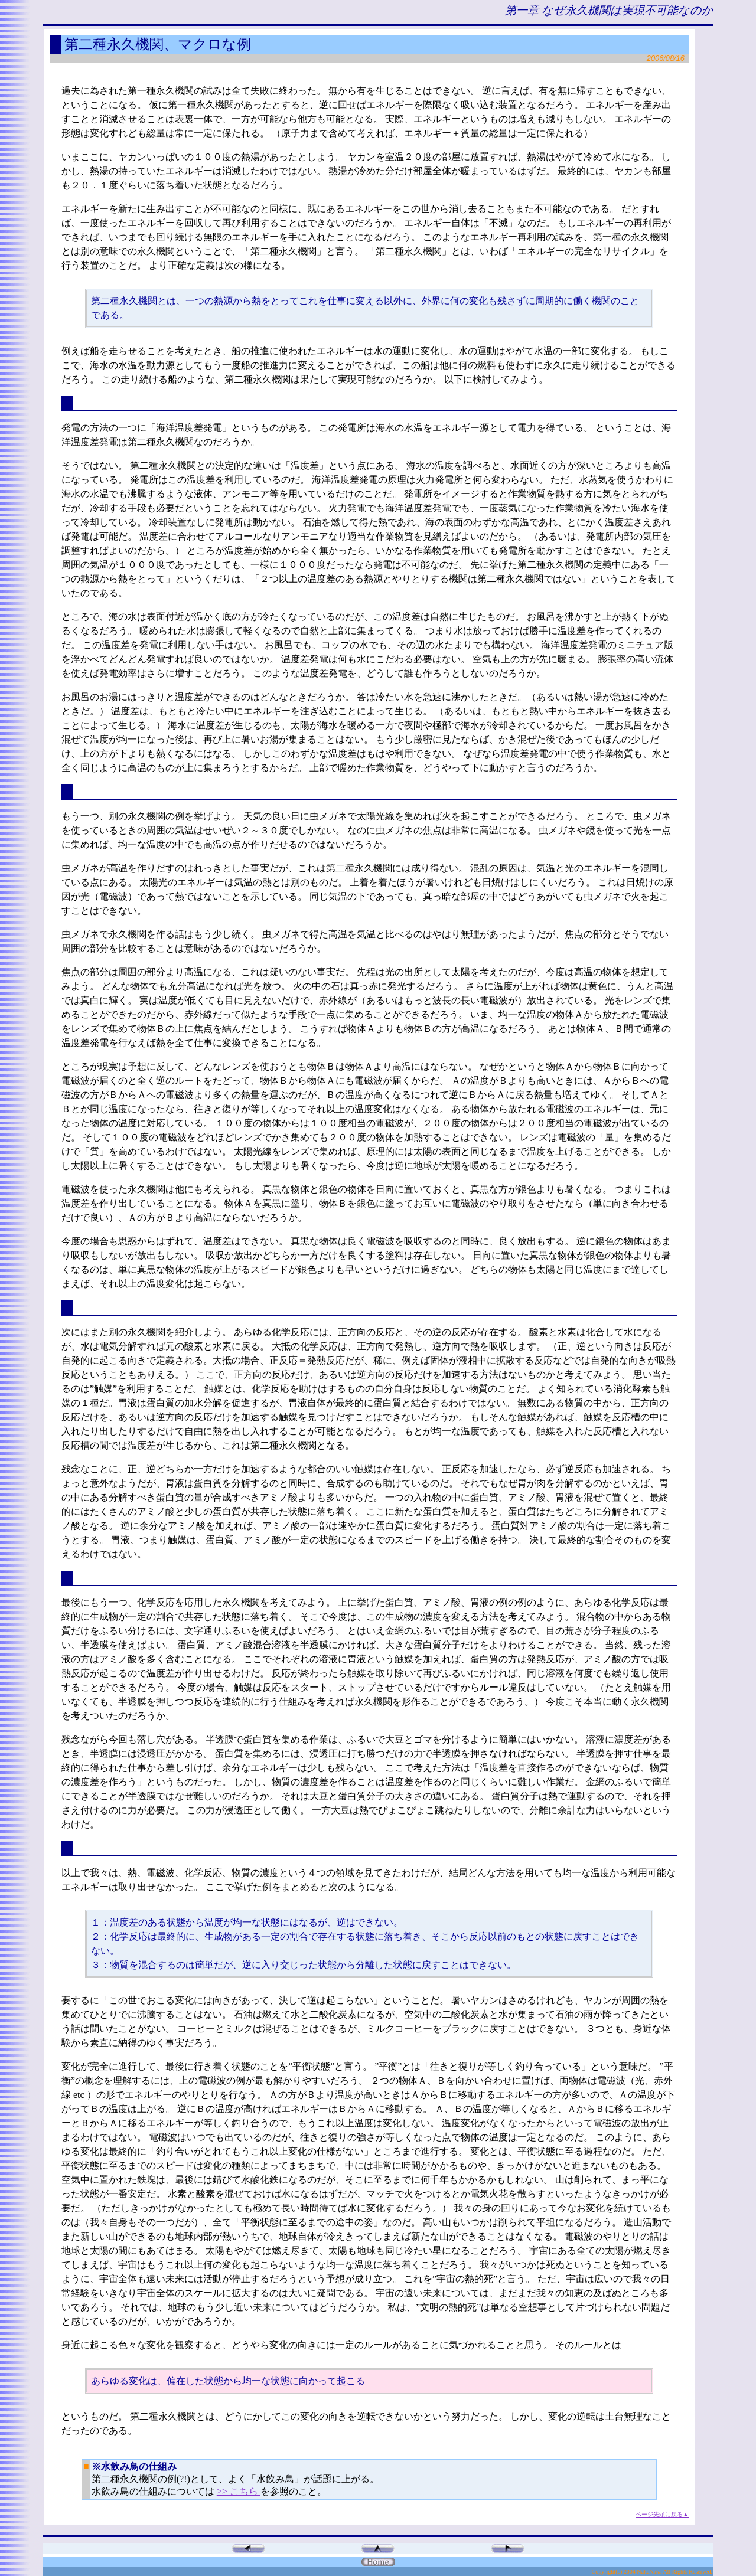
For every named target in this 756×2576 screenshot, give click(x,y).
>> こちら (238, 2491)
